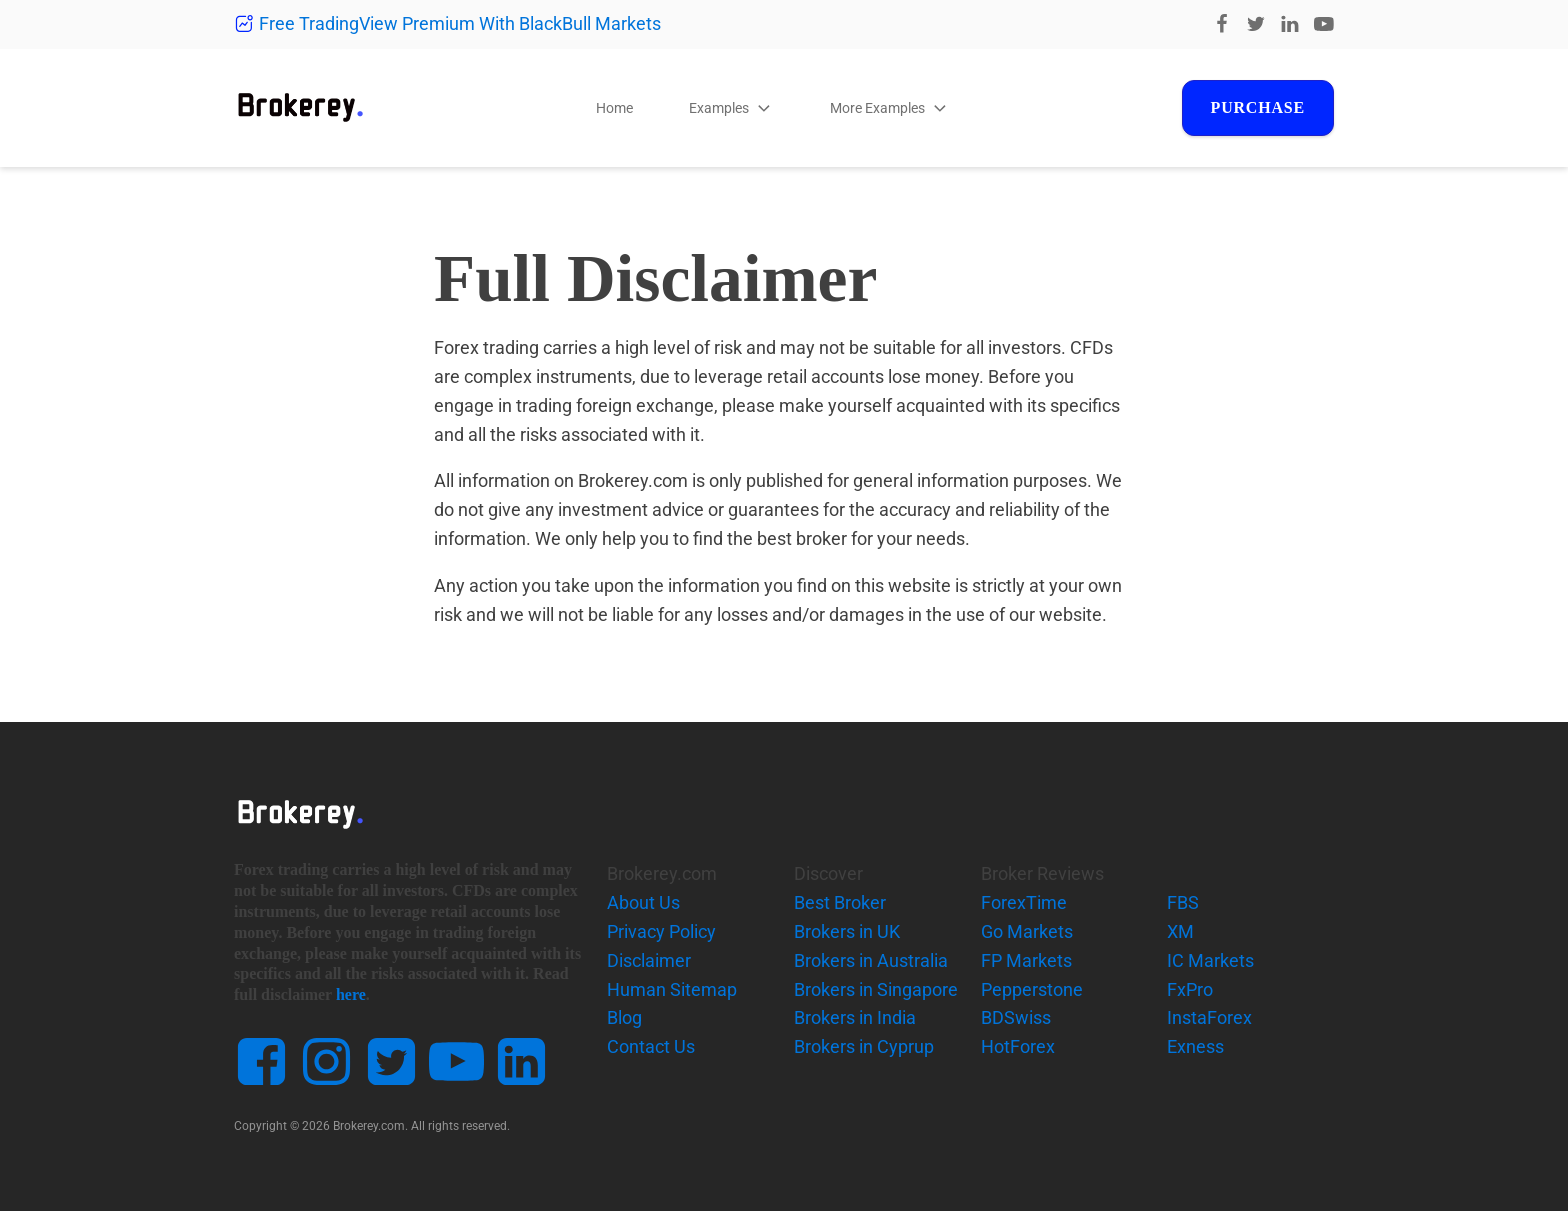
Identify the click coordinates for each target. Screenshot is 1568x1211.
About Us (643, 902)
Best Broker (840, 902)
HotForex (1018, 1046)
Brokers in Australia (871, 960)
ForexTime (1024, 902)
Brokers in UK (847, 931)
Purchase (1258, 107)
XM (1180, 931)
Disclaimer (649, 960)
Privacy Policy (661, 931)
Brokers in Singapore (876, 989)
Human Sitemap (672, 989)
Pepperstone (1032, 989)
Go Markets (1027, 931)
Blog (624, 1017)
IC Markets (1210, 960)
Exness (1195, 1046)
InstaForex (1209, 1017)
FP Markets (1026, 960)
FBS (1183, 902)
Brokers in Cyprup (864, 1046)
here (351, 994)
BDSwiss (1016, 1017)
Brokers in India (855, 1017)
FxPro (1190, 989)
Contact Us (651, 1046)
